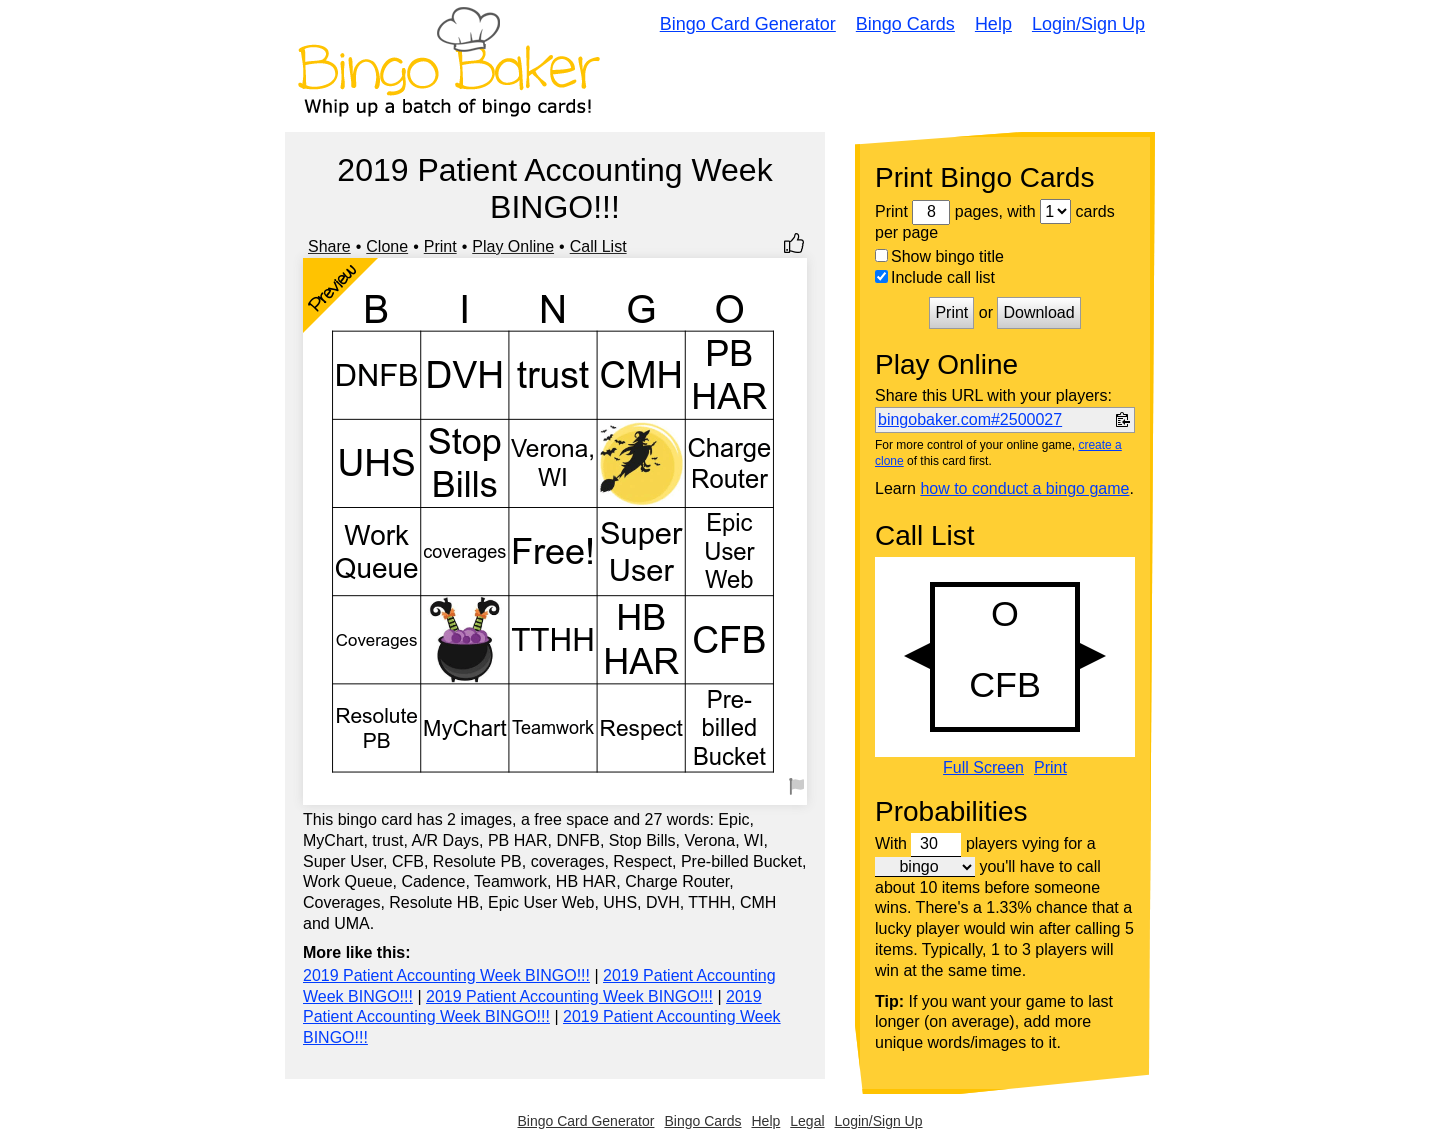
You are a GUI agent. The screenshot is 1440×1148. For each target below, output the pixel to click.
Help (993, 24)
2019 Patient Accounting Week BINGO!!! (446, 975)
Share (329, 246)
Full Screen (983, 768)
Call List (598, 246)
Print (440, 246)
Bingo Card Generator (748, 24)
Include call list (935, 277)
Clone (387, 246)
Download (1038, 312)
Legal (807, 1121)
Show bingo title (939, 256)
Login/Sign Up (1088, 24)
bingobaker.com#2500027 (970, 419)
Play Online (513, 246)
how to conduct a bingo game (1024, 488)
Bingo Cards (905, 24)
